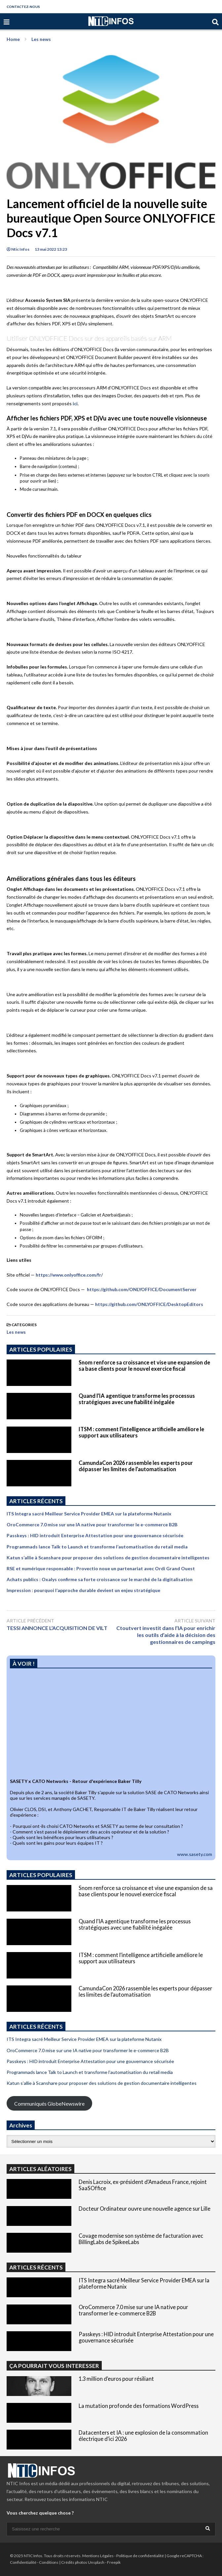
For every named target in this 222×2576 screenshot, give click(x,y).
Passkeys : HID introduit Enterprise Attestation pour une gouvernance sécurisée (95, 1535)
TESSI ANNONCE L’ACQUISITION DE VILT (57, 1628)
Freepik (114, 2562)
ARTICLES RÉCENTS (36, 2267)
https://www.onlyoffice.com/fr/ (69, 1275)
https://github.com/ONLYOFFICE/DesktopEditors (149, 1304)
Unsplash (96, 2562)
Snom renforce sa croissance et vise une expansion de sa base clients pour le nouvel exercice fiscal (144, 1365)
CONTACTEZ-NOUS (23, 7)
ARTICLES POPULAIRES (40, 1349)
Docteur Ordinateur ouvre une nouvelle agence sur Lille (144, 2208)
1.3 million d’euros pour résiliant (116, 2379)
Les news (16, 1332)
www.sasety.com (194, 1854)
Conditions (48, 2562)
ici (75, 403)
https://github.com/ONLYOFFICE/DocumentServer (142, 1289)
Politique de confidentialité (140, 2555)
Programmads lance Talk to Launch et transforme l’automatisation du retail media (97, 1546)
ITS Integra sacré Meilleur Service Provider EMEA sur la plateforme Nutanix (89, 1513)
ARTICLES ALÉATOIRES (40, 2168)
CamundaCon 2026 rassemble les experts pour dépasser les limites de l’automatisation (136, 1466)
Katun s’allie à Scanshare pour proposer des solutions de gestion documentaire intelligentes (108, 1557)
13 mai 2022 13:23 (51, 249)
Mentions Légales (98, 2555)
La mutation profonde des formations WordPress (139, 2406)
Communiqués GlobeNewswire (49, 2103)
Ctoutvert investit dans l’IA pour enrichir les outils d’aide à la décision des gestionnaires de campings (165, 1635)
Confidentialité (23, 2562)
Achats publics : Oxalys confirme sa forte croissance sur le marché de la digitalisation (100, 1579)
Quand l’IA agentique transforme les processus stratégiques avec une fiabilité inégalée (137, 1399)
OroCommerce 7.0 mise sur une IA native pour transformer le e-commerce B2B (92, 1524)
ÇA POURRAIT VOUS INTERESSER (54, 2365)
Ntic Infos (18, 249)
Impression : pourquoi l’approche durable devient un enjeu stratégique (83, 1590)
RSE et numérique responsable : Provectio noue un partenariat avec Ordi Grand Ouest (101, 1568)
